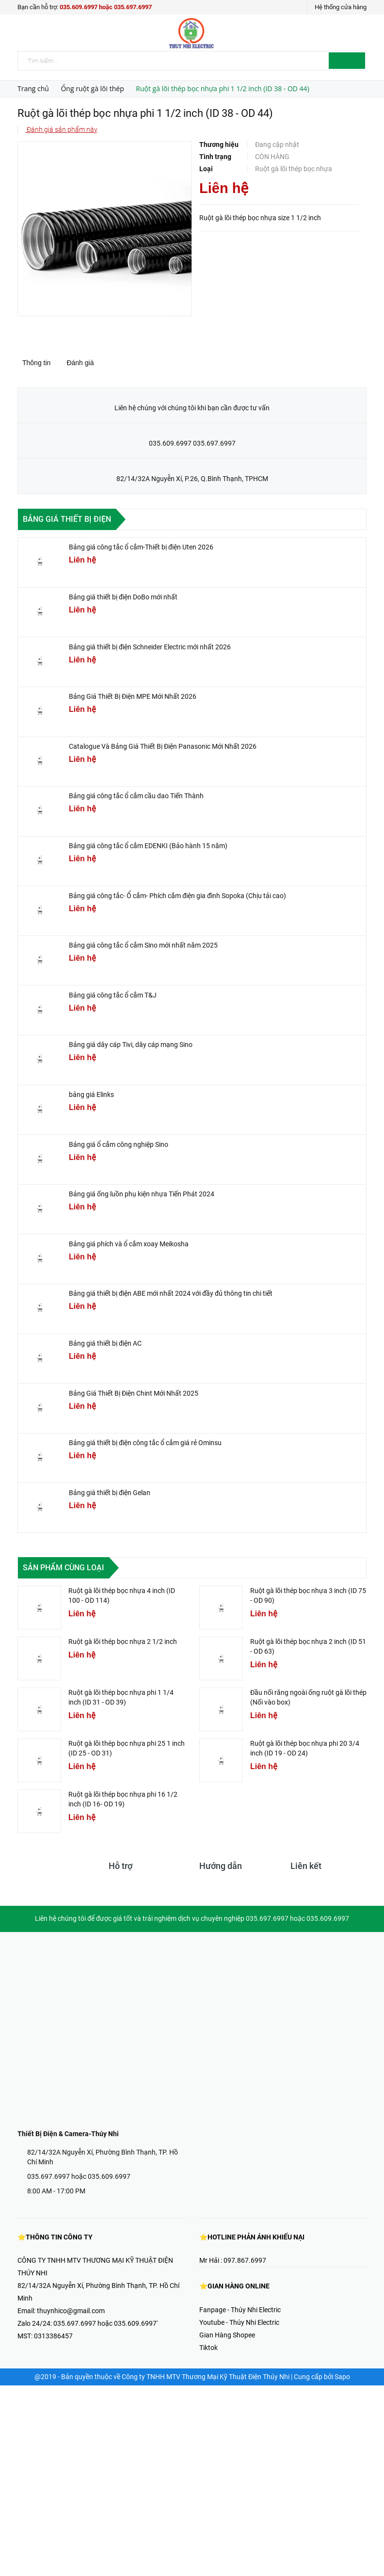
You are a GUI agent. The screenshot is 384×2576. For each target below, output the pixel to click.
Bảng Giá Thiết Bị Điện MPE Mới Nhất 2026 (132, 696)
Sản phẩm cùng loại (63, 1567)
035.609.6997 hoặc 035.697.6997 (106, 7)
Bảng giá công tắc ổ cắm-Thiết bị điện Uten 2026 (141, 547)
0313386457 (53, 2336)
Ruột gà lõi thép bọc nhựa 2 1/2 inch (122, 1641)
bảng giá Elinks (91, 1094)
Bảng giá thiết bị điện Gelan (109, 1493)
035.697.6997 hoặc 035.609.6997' (105, 2323)
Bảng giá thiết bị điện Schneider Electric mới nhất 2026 (150, 647)
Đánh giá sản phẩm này (61, 129)
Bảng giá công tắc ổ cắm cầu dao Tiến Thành (136, 796)
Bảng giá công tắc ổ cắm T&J (113, 995)
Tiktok (208, 2347)
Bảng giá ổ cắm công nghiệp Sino (118, 1144)
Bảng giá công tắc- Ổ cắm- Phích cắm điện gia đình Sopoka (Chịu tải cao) (177, 896)
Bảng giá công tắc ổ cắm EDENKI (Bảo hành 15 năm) (148, 846)
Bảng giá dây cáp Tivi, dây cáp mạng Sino (130, 1044)
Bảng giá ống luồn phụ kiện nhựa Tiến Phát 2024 (141, 1194)
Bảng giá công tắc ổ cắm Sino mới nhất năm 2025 (143, 945)
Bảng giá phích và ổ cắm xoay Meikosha (129, 1244)
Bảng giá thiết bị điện (67, 519)
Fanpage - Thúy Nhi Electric (240, 2310)
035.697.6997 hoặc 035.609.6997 (78, 2176)
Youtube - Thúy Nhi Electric (239, 2322)
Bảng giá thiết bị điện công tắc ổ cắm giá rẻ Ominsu (145, 1443)
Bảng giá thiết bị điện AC (105, 1343)
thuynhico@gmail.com (71, 2311)
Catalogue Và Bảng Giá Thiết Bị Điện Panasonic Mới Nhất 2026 (162, 746)
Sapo (342, 2377)
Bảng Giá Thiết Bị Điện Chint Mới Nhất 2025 (133, 1393)
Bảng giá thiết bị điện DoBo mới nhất (123, 597)
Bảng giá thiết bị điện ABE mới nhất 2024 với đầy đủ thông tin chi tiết (170, 1293)
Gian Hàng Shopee (227, 2335)
